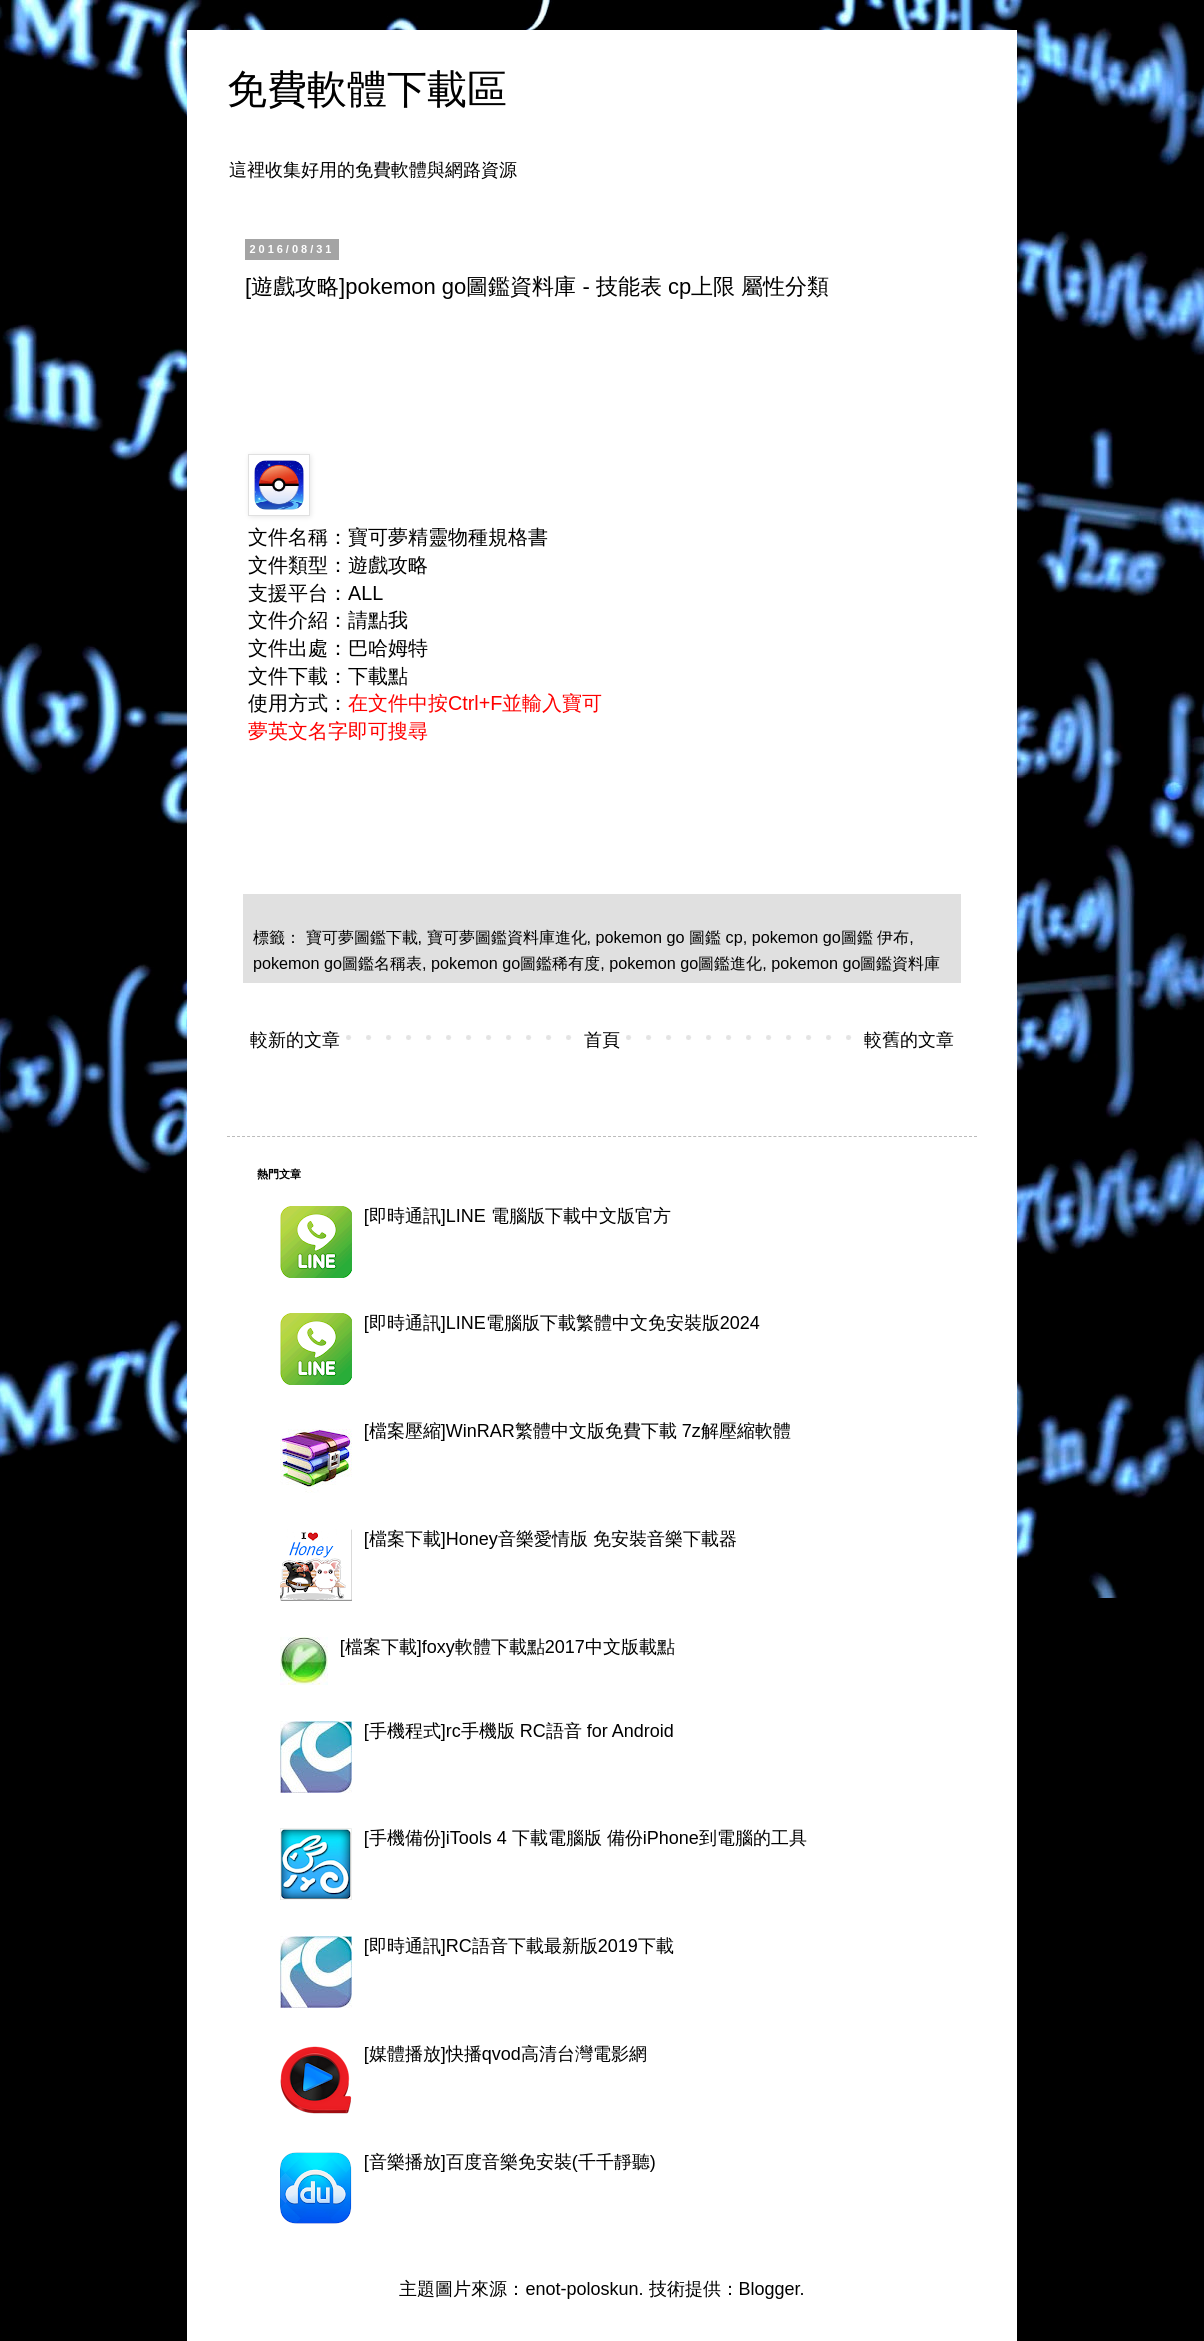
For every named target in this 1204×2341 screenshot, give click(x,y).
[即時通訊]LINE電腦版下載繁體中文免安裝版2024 (562, 1323)
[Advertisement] (609, 371)
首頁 (602, 1040)
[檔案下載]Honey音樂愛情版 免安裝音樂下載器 (550, 1539)
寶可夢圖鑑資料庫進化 (507, 937)
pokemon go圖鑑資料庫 (855, 963)
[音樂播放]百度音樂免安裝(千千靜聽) (510, 2162)
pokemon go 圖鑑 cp (669, 937)
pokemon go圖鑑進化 (685, 963)
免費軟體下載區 (367, 89)
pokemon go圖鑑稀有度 (515, 963)
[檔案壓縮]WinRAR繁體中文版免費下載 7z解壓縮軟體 (577, 1431)
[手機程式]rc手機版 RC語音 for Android (519, 1731)
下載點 (378, 676)
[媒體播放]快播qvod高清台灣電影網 (505, 2054)
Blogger (769, 2289)
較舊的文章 (909, 1040)
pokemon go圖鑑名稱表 (337, 963)
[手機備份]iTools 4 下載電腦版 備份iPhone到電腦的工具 (585, 1838)
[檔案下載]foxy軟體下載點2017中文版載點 (507, 1647)
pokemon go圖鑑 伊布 (831, 937)
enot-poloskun (581, 2289)
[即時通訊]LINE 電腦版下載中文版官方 (517, 1216)
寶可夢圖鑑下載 (362, 937)
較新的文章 (295, 1040)
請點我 (378, 620)
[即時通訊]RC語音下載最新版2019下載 (519, 1946)
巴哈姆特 (388, 648)
